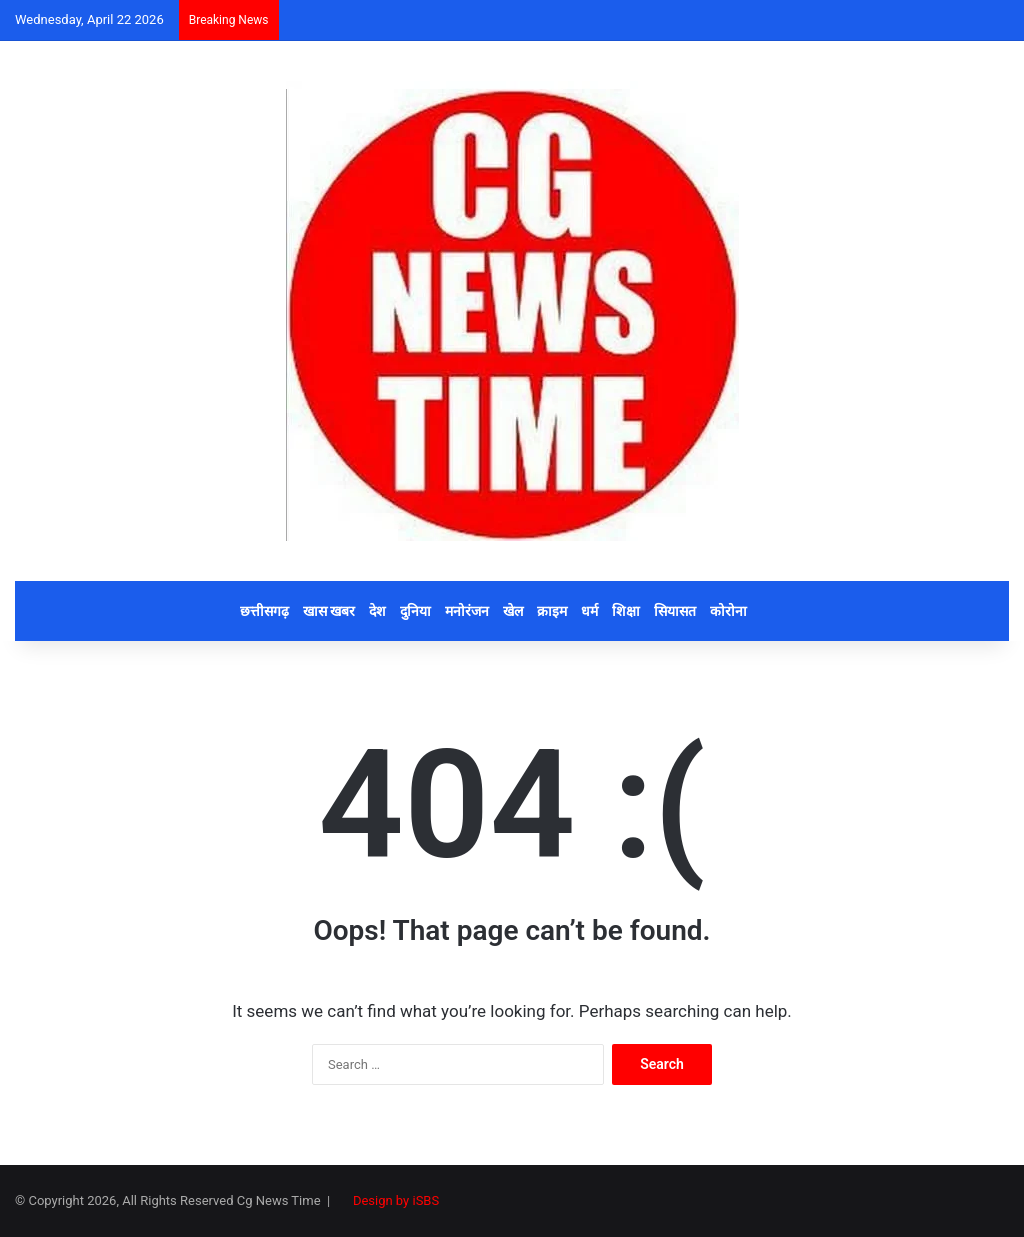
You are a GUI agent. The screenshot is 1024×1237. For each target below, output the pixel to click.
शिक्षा (626, 611)
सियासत (675, 611)
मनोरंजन (467, 611)
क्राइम (552, 611)
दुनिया (415, 611)
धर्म (589, 611)
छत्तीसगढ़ (264, 611)
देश (377, 611)
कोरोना (728, 611)
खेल (513, 611)
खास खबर (329, 611)
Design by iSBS (396, 1200)
